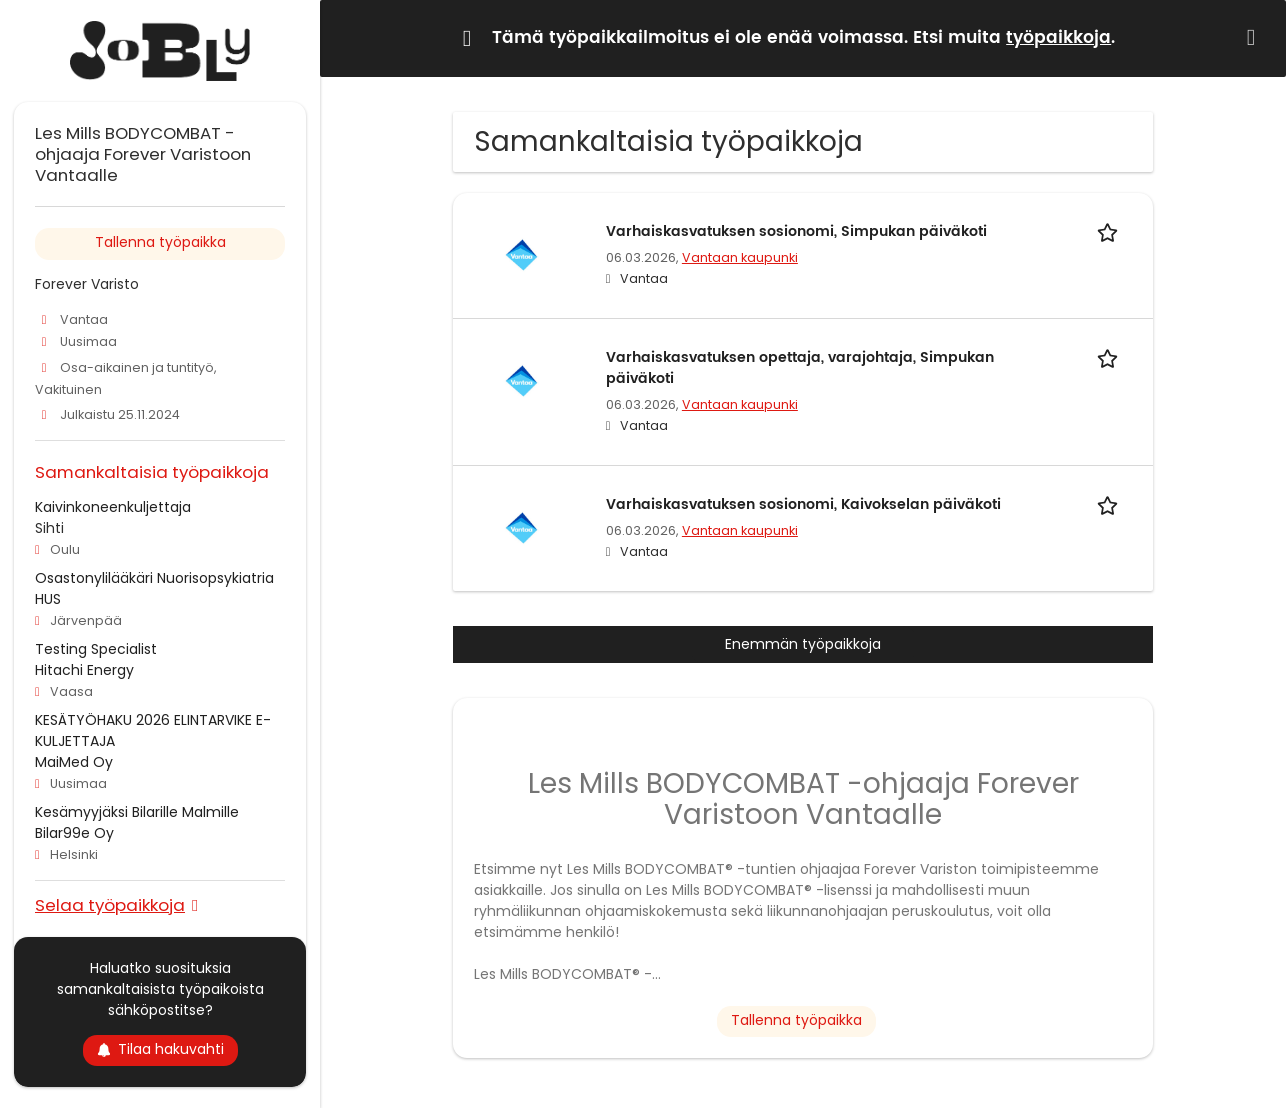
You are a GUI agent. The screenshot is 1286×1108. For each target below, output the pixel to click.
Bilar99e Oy (74, 833)
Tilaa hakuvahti (160, 1049)
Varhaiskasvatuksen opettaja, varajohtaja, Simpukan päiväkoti (800, 368)
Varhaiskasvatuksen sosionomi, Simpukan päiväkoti (796, 231)
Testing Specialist (96, 649)
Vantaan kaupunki (740, 257)
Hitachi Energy (84, 670)
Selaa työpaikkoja (110, 904)
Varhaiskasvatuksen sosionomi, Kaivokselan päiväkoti (803, 504)
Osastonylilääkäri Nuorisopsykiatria (154, 578)
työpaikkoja (1058, 38)
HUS (48, 599)
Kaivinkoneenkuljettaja (113, 507)
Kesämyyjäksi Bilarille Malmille (137, 812)
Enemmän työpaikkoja (803, 644)
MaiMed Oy (74, 762)
